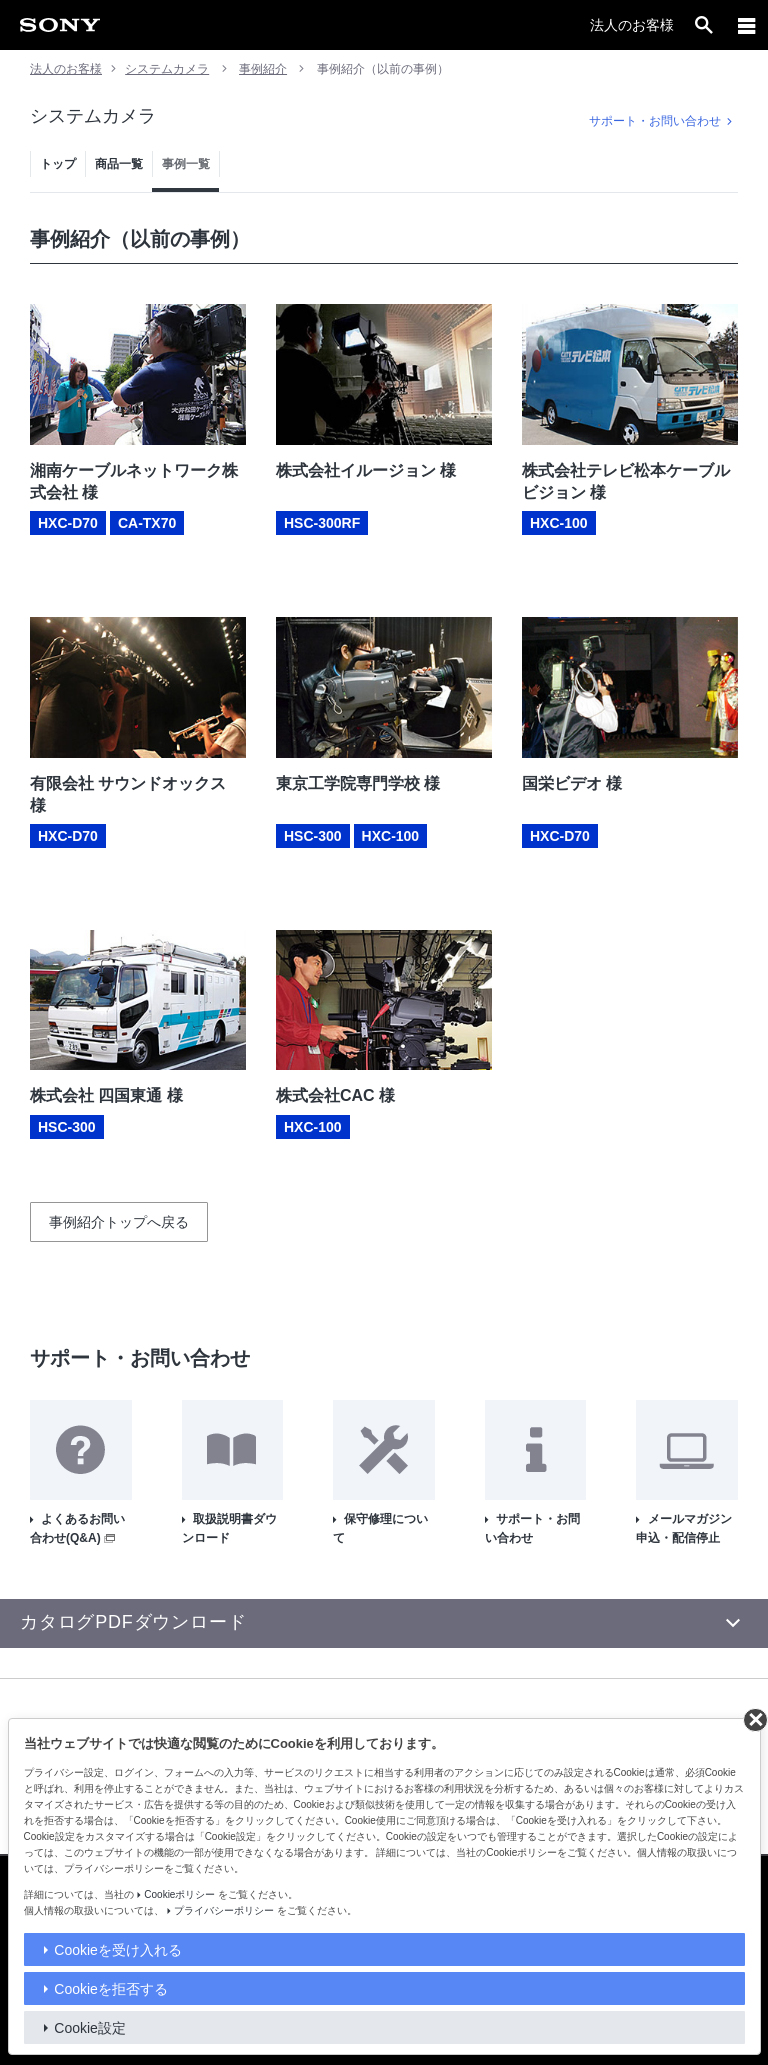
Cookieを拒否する (111, 1989)
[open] (704, 25)
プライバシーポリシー (224, 1910)
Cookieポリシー (179, 1894)
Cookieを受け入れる (118, 1950)
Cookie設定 (90, 2028)
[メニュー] (747, 25)
